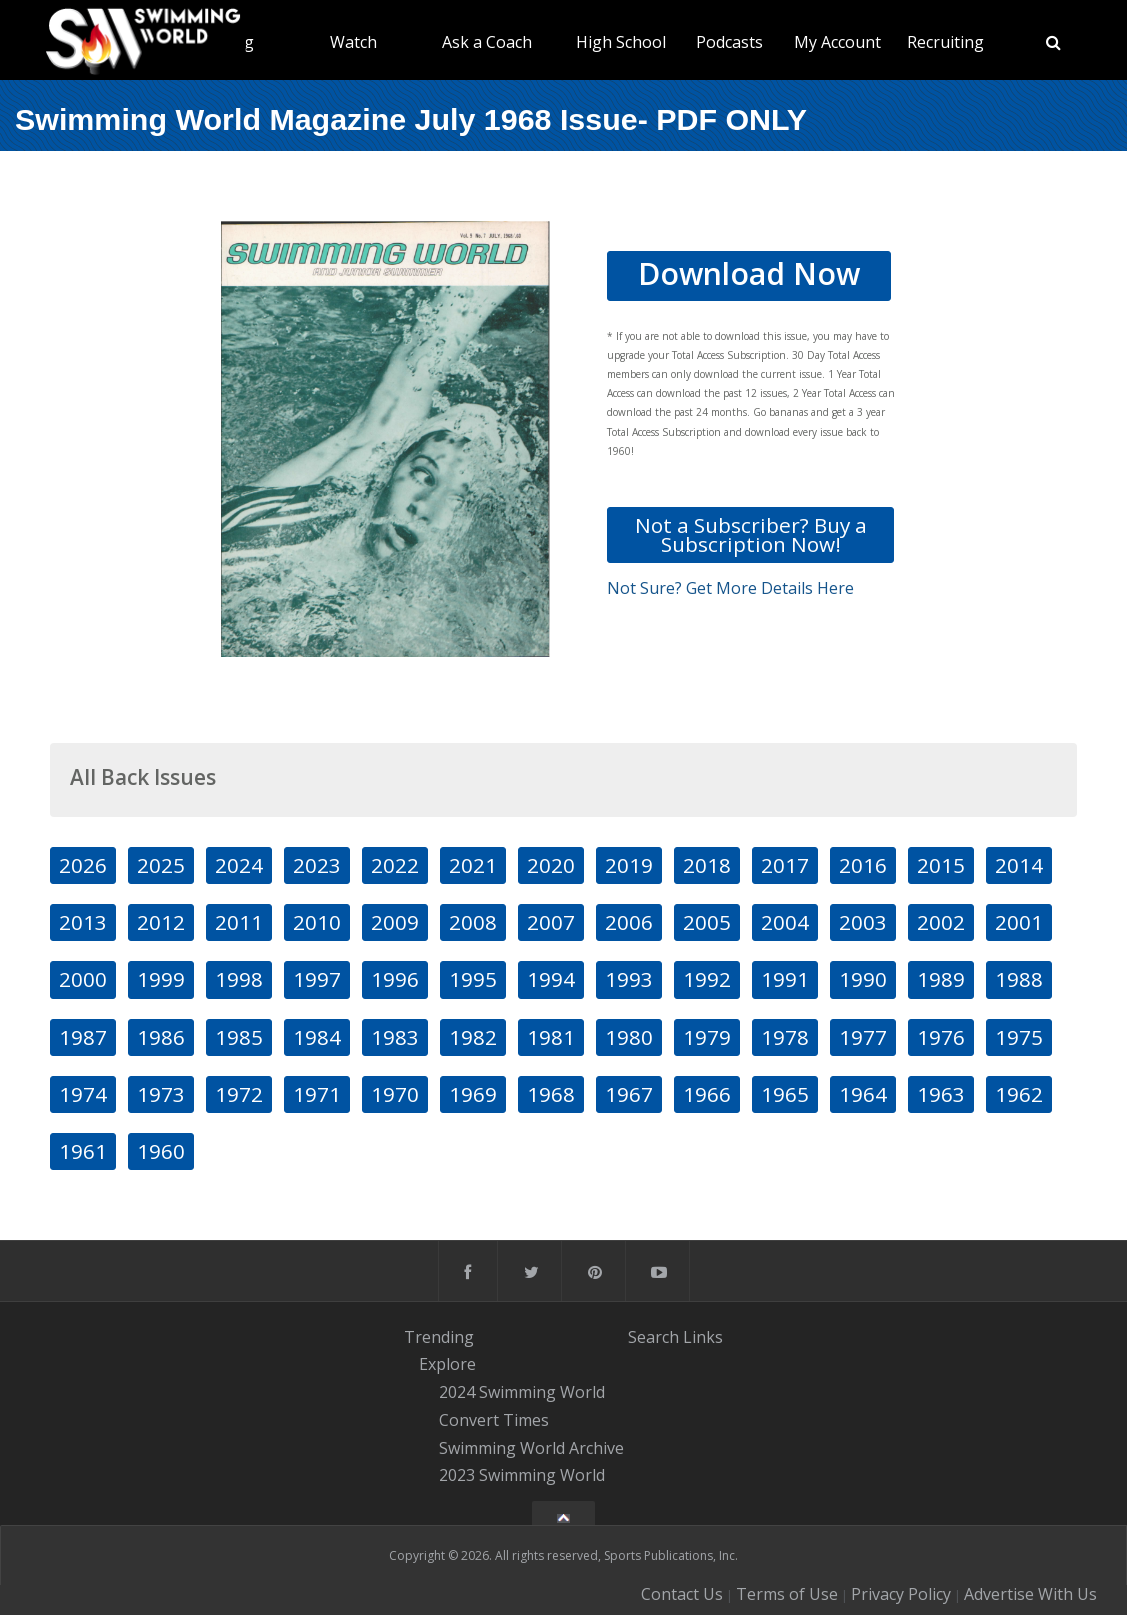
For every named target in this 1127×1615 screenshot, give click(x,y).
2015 (941, 865)
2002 (941, 922)
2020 (551, 865)
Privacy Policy (901, 1594)
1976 (941, 1037)
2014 (1019, 865)
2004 (785, 922)
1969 (473, 1094)
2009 (395, 922)
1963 (941, 1094)
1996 (395, 979)
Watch (353, 42)
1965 (785, 1094)
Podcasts (729, 42)
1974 (83, 1094)
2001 (1019, 922)
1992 (707, 979)
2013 (83, 922)
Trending (439, 1337)
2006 (629, 922)
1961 (83, 1151)
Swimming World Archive (531, 1448)
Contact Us (682, 1594)
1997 (317, 979)
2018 (707, 865)
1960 (161, 1151)
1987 (83, 1037)
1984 (317, 1037)
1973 (161, 1094)
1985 (239, 1037)
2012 (161, 922)
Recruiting (945, 42)
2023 (317, 865)
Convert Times (494, 1420)
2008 (473, 922)
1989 (941, 979)
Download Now (749, 273)
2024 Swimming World (522, 1392)
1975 (1019, 1037)
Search (653, 1337)
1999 (161, 979)
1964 (863, 1094)
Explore (447, 1365)
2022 (395, 865)
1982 (473, 1037)
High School (621, 42)
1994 (551, 979)
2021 (473, 865)
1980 (629, 1037)
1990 (863, 979)
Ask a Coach (487, 42)
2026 (83, 865)
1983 (395, 1037)
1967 (629, 1094)
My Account (837, 42)
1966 (707, 1094)
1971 (317, 1094)
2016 (863, 865)
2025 (161, 865)
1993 (629, 979)
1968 (551, 1094)
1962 (1019, 1094)
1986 (161, 1037)
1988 (1019, 979)
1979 (707, 1037)
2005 (707, 922)
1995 (473, 979)
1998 (239, 979)
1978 (785, 1037)
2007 (551, 922)
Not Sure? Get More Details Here (730, 588)
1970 (395, 1094)
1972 (239, 1094)
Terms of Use (787, 1594)
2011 (239, 922)
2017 (785, 865)
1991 (785, 979)
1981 (551, 1037)
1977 (863, 1037)
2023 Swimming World (522, 1476)
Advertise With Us (1030, 1594)
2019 (629, 865)
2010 (317, 922)
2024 (239, 865)
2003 (863, 922)
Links (703, 1337)
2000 (83, 979)
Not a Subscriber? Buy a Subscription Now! (751, 534)
